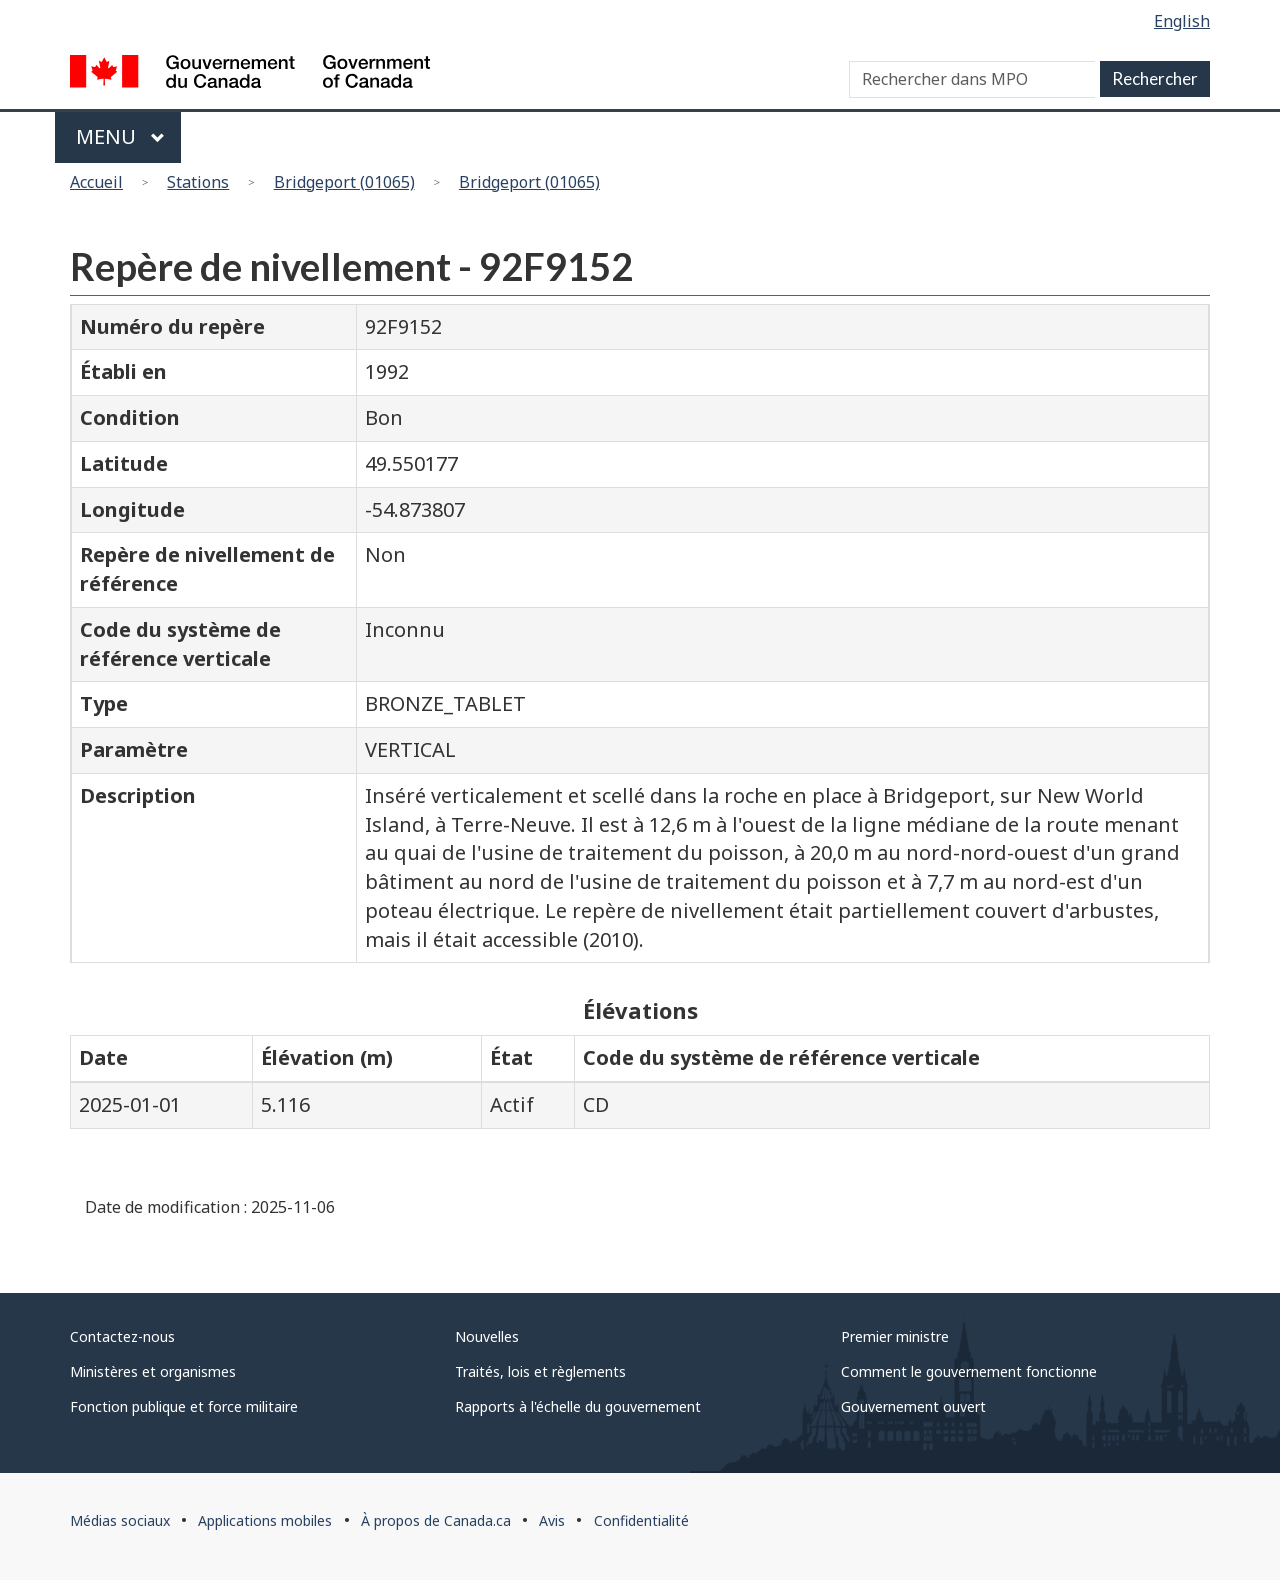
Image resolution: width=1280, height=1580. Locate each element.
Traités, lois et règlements (540, 1371)
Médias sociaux (120, 1520)
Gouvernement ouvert (913, 1406)
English (1182, 21)
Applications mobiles (265, 1520)
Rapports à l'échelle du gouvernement (578, 1406)
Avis (552, 1520)
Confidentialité (641, 1520)
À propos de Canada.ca (436, 1520)
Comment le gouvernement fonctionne (969, 1371)
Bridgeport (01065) (344, 182)
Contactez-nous (122, 1336)
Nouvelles (487, 1336)
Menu (120, 136)
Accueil (96, 182)
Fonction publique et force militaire (184, 1406)
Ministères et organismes (153, 1371)
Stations (198, 182)
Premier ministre (895, 1336)
